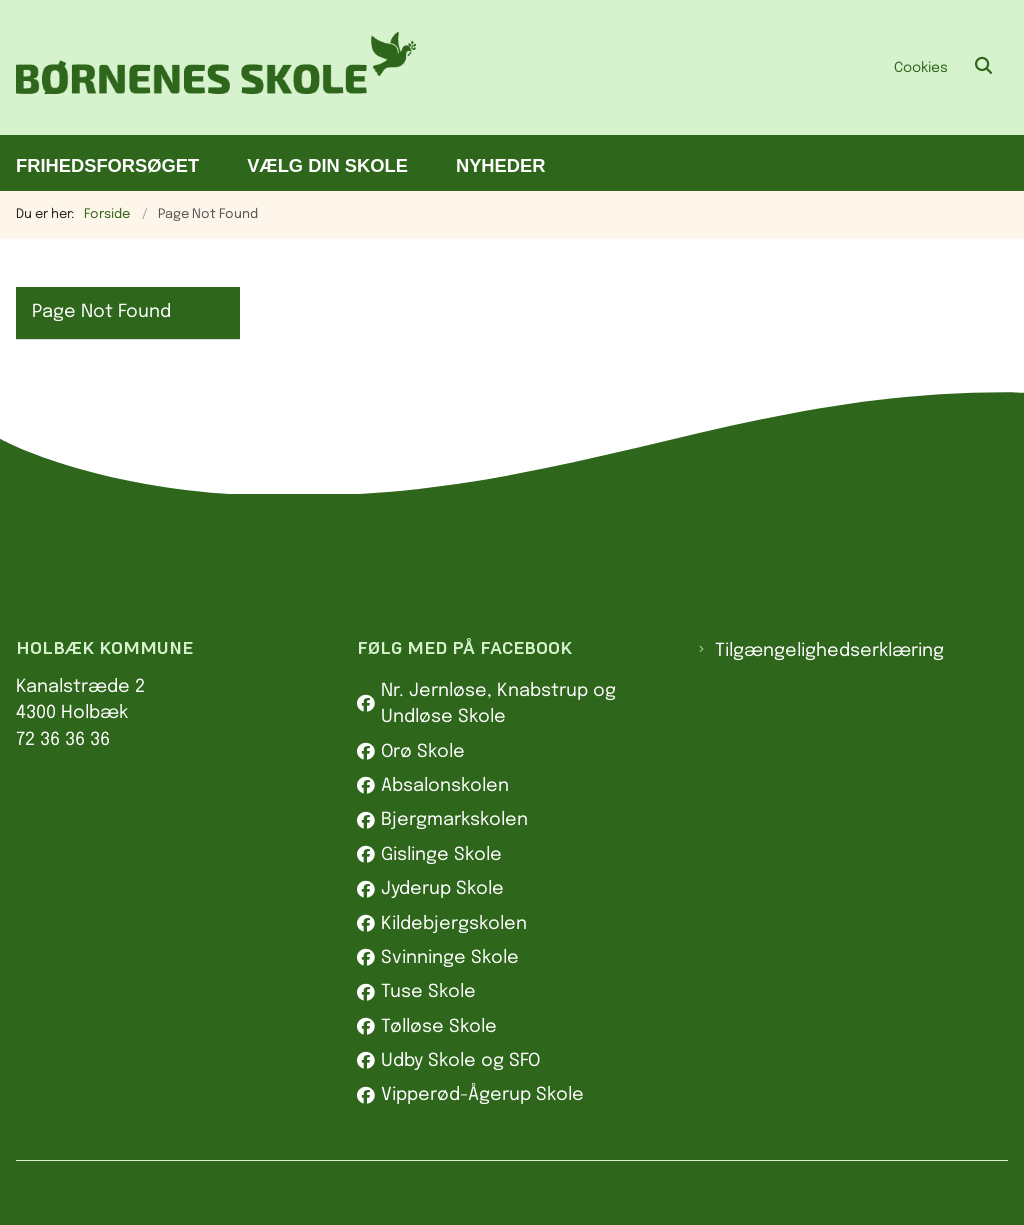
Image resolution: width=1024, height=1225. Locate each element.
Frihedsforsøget (107, 165)
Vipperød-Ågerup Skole (482, 1095)
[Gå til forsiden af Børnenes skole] (208, 67)
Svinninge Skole (450, 958)
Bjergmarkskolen (454, 820)
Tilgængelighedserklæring (829, 651)
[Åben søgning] (984, 67)
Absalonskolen (445, 786)
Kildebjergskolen (454, 924)
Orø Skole (423, 752)
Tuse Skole (428, 992)
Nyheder (501, 165)
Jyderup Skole (442, 889)
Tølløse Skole (439, 1027)
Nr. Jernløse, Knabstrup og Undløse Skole (498, 704)
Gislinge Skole (441, 855)
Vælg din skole (327, 165)
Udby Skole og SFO (460, 1061)
